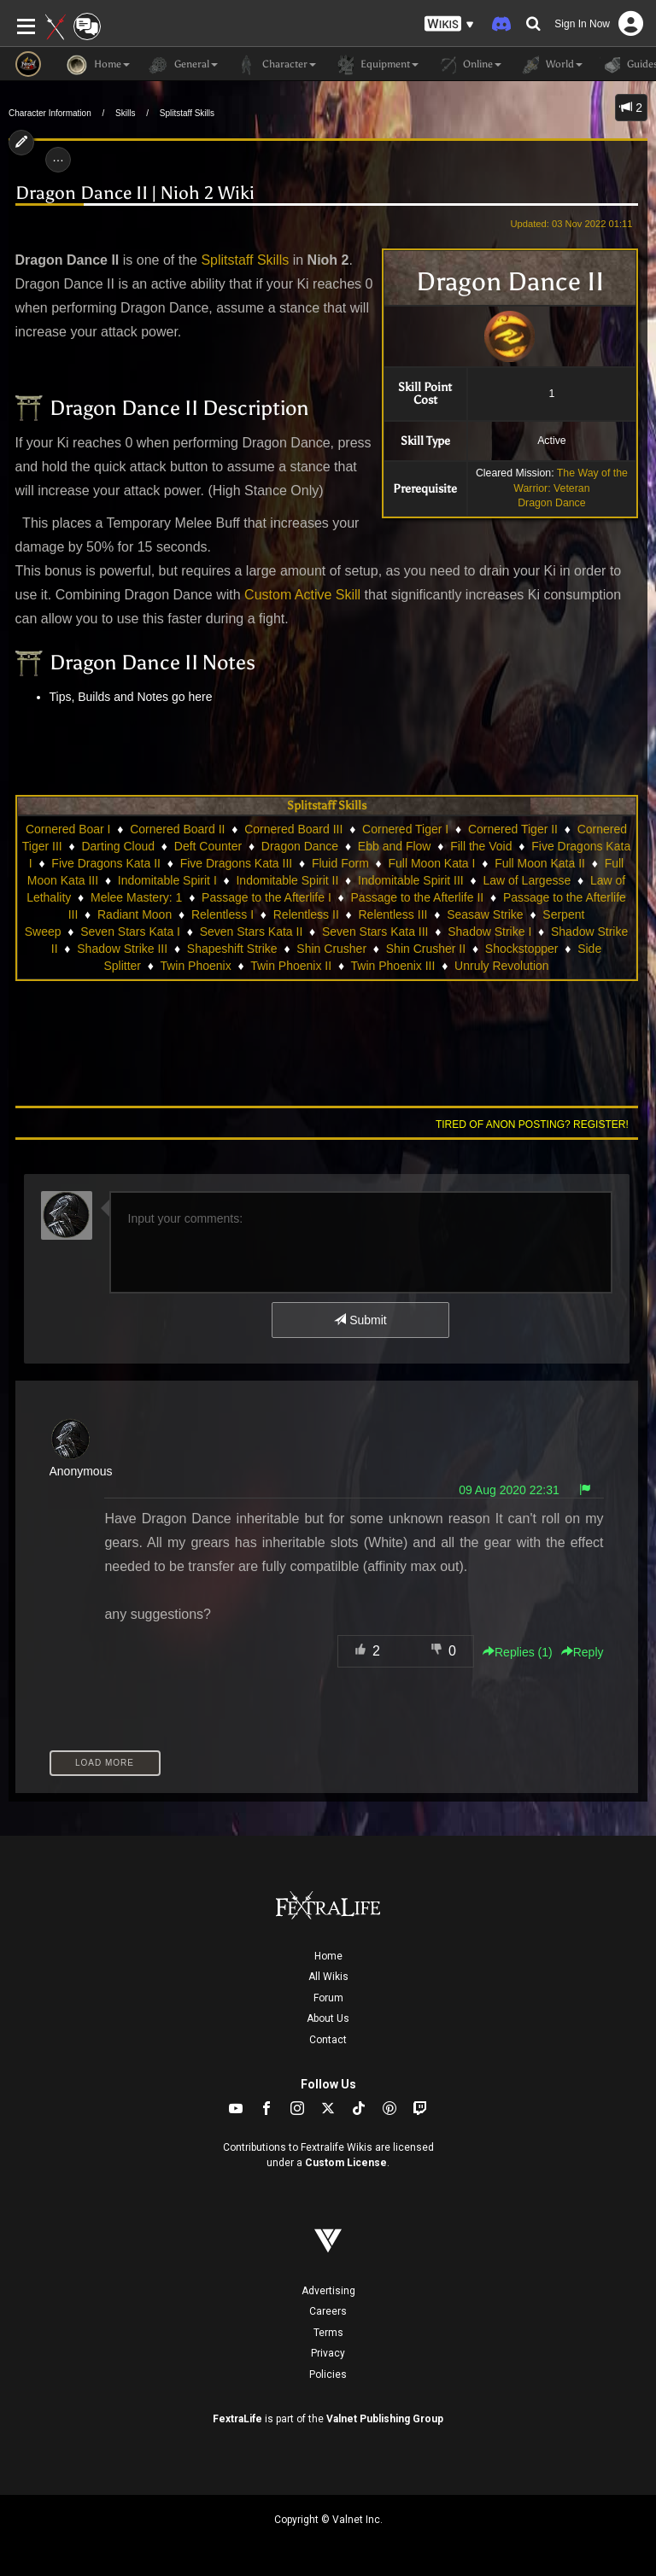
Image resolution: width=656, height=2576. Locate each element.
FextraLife (237, 2419)
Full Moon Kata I (432, 863)
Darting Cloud (118, 846)
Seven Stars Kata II (251, 931)
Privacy (328, 2353)
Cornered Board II (177, 829)
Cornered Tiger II (513, 829)
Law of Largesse (527, 880)
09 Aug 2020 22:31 (509, 1490)
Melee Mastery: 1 (136, 897)
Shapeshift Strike (232, 948)
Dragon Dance (551, 503)
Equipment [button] (376, 65)
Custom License (346, 2163)
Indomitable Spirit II (287, 880)
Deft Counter (208, 846)
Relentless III (392, 914)
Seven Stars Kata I (130, 931)
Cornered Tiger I (405, 829)
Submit (360, 1320)
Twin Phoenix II (290, 966)
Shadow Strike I (489, 931)
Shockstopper (522, 948)
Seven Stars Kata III (375, 931)
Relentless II (306, 914)
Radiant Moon (134, 914)
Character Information (50, 113)
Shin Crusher (331, 948)
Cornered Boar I (68, 829)
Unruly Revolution (501, 966)
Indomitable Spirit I (167, 880)
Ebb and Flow (394, 846)
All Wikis (328, 1977)
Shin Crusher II (426, 948)
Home (328, 1956)
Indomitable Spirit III (411, 880)
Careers (328, 2311)
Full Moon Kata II (540, 863)
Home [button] (98, 65)
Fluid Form (340, 863)
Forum (328, 1998)
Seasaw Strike (485, 914)
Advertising (328, 2291)
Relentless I (222, 914)
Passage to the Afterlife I (266, 897)
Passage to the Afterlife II (417, 897)
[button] (449, 24)
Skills (125, 113)
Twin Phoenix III (393, 966)
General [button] (182, 65)
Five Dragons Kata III (236, 863)
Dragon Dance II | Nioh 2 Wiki (135, 193)
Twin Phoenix (195, 966)
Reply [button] (582, 1652)
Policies (328, 2374)
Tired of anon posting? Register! (532, 1124)
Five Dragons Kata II (106, 863)
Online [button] (468, 65)
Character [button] (275, 65)
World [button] (550, 65)
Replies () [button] (518, 1652)
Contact (328, 2040)
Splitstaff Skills (187, 113)
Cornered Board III (293, 829)
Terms (328, 2333)
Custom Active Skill (302, 594)
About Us (328, 2018)
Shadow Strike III (122, 948)
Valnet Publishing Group (384, 2419)
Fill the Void (481, 846)
